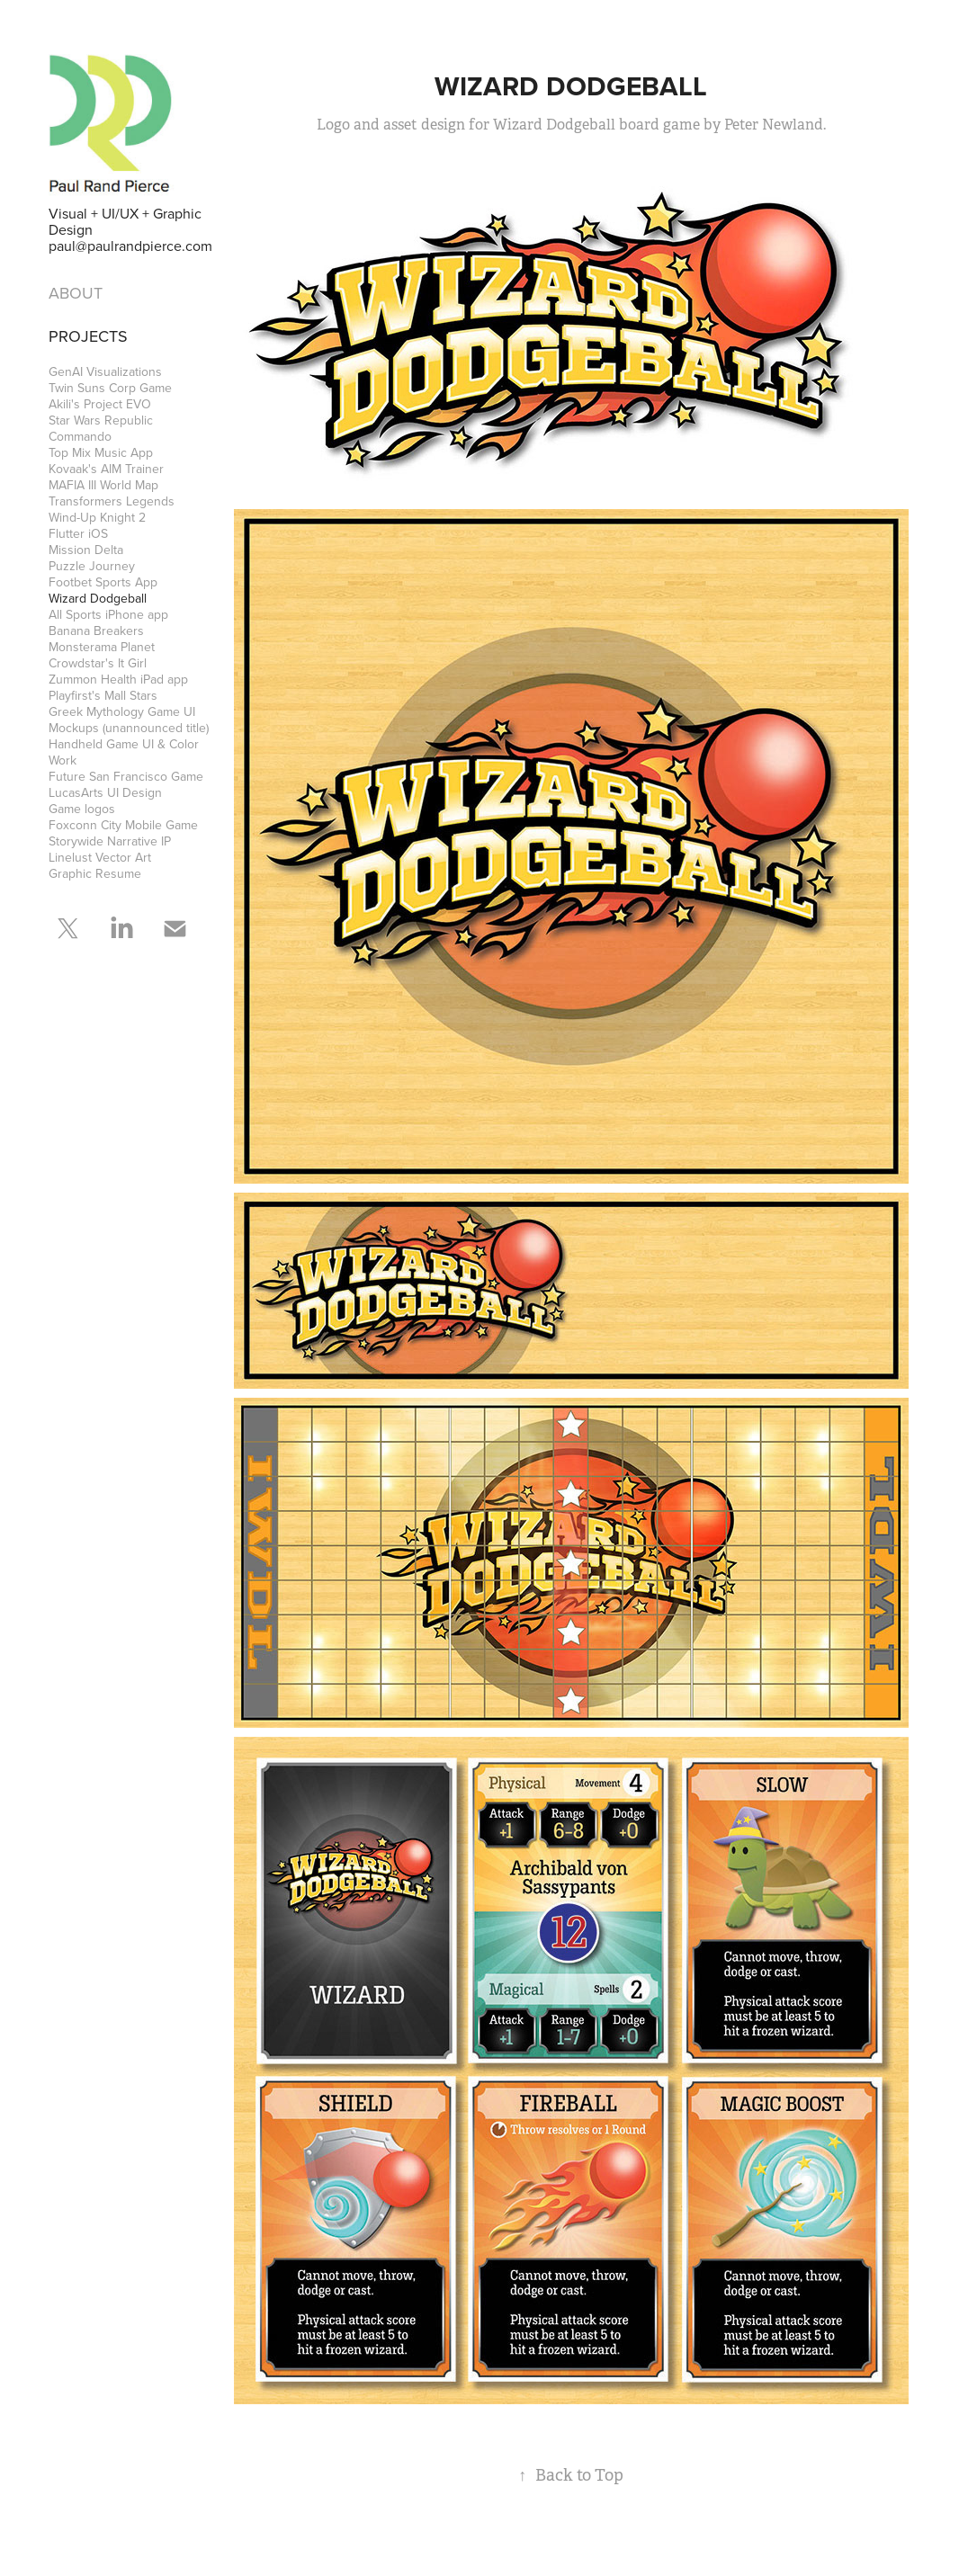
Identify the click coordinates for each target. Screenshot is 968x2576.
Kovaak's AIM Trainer (106, 469)
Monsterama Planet (102, 647)
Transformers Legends (112, 501)
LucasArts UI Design (105, 792)
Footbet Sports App (103, 582)
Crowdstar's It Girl (98, 663)
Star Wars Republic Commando (101, 428)
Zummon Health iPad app (118, 679)
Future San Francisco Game (126, 776)
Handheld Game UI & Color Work (124, 752)
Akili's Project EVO (100, 404)
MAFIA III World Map (103, 485)
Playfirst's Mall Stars (103, 695)
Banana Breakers (96, 631)
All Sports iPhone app (108, 614)
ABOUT (76, 293)
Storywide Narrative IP (110, 841)
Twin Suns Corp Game (110, 388)
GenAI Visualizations (105, 371)
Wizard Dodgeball (98, 598)
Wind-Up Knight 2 (97, 517)
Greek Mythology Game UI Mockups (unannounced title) (129, 719)
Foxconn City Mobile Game (123, 825)
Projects (88, 336)
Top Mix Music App (101, 452)
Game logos (82, 809)
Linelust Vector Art (100, 857)
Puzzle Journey (92, 566)
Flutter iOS (78, 533)
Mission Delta (86, 550)
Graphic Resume (95, 873)
